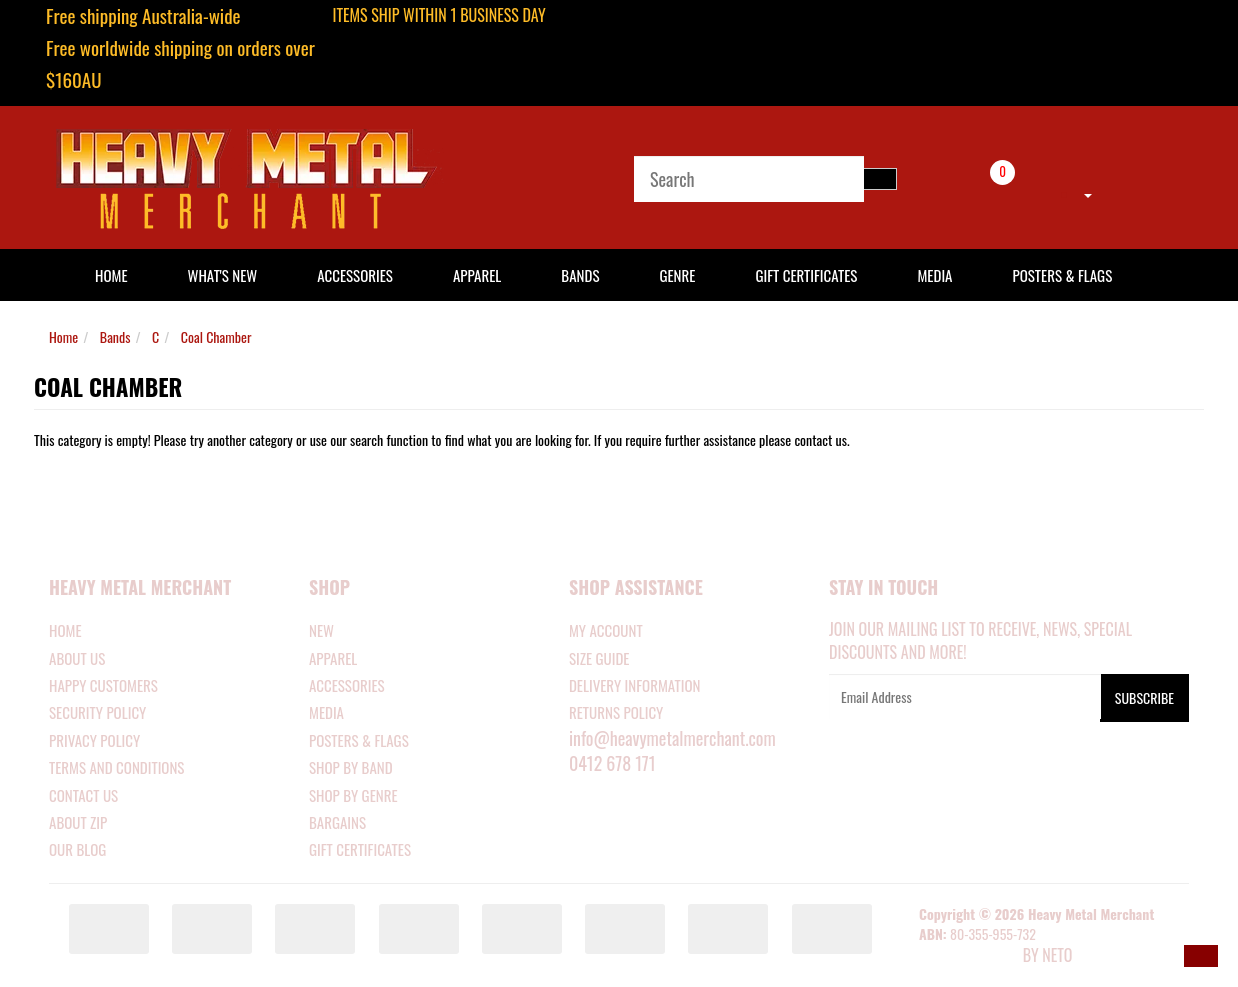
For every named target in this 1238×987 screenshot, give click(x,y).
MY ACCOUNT (606, 630)
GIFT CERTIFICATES (360, 849)
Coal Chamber (216, 336)
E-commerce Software (969, 957)
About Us (77, 658)
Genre (677, 275)
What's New (223, 275)
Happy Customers (103, 685)
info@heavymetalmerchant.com (672, 738)
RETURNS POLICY (616, 712)
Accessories (355, 275)
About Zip (78, 822)
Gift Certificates (806, 275)
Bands (580, 275)
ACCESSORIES (347, 685)
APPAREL (333, 658)
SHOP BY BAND (351, 767)
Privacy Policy (94, 740)
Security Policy (97, 712)
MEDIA (326, 712)
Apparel (477, 275)
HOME (111, 275)
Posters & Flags (1062, 275)
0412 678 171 (612, 763)
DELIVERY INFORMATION (635, 685)
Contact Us (83, 795)
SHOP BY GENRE (353, 795)
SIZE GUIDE (599, 658)
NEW (321, 630)
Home (63, 336)
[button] (1201, 956)
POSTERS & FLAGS (359, 740)
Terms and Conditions (116, 767)
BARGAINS (337, 822)
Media (934, 275)
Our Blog (77, 849)
